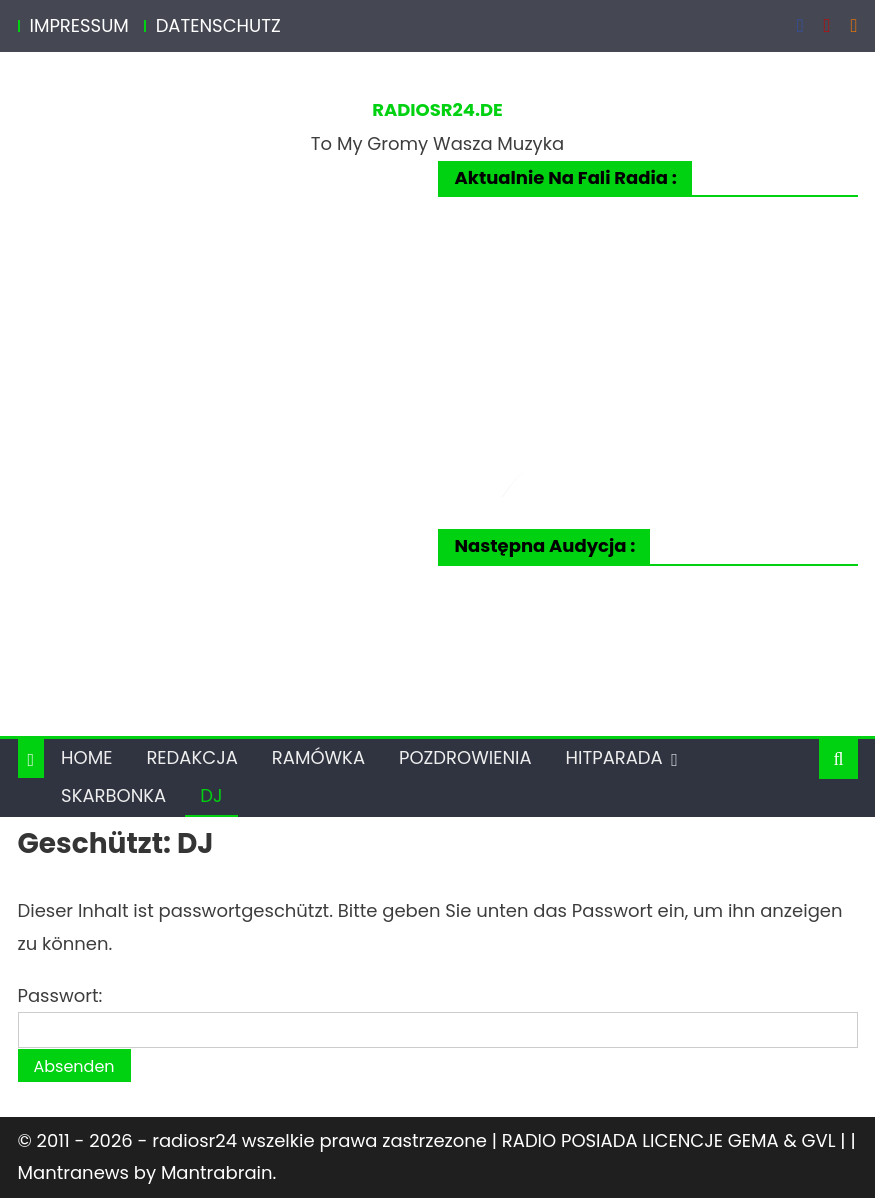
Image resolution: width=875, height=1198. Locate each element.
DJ (211, 795)
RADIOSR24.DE (437, 109)
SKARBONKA (113, 795)
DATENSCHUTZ (218, 25)
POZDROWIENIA (465, 757)
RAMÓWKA (318, 757)
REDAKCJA (191, 757)
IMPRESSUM (79, 25)
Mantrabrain (217, 1172)
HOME (86, 757)
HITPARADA (614, 757)
